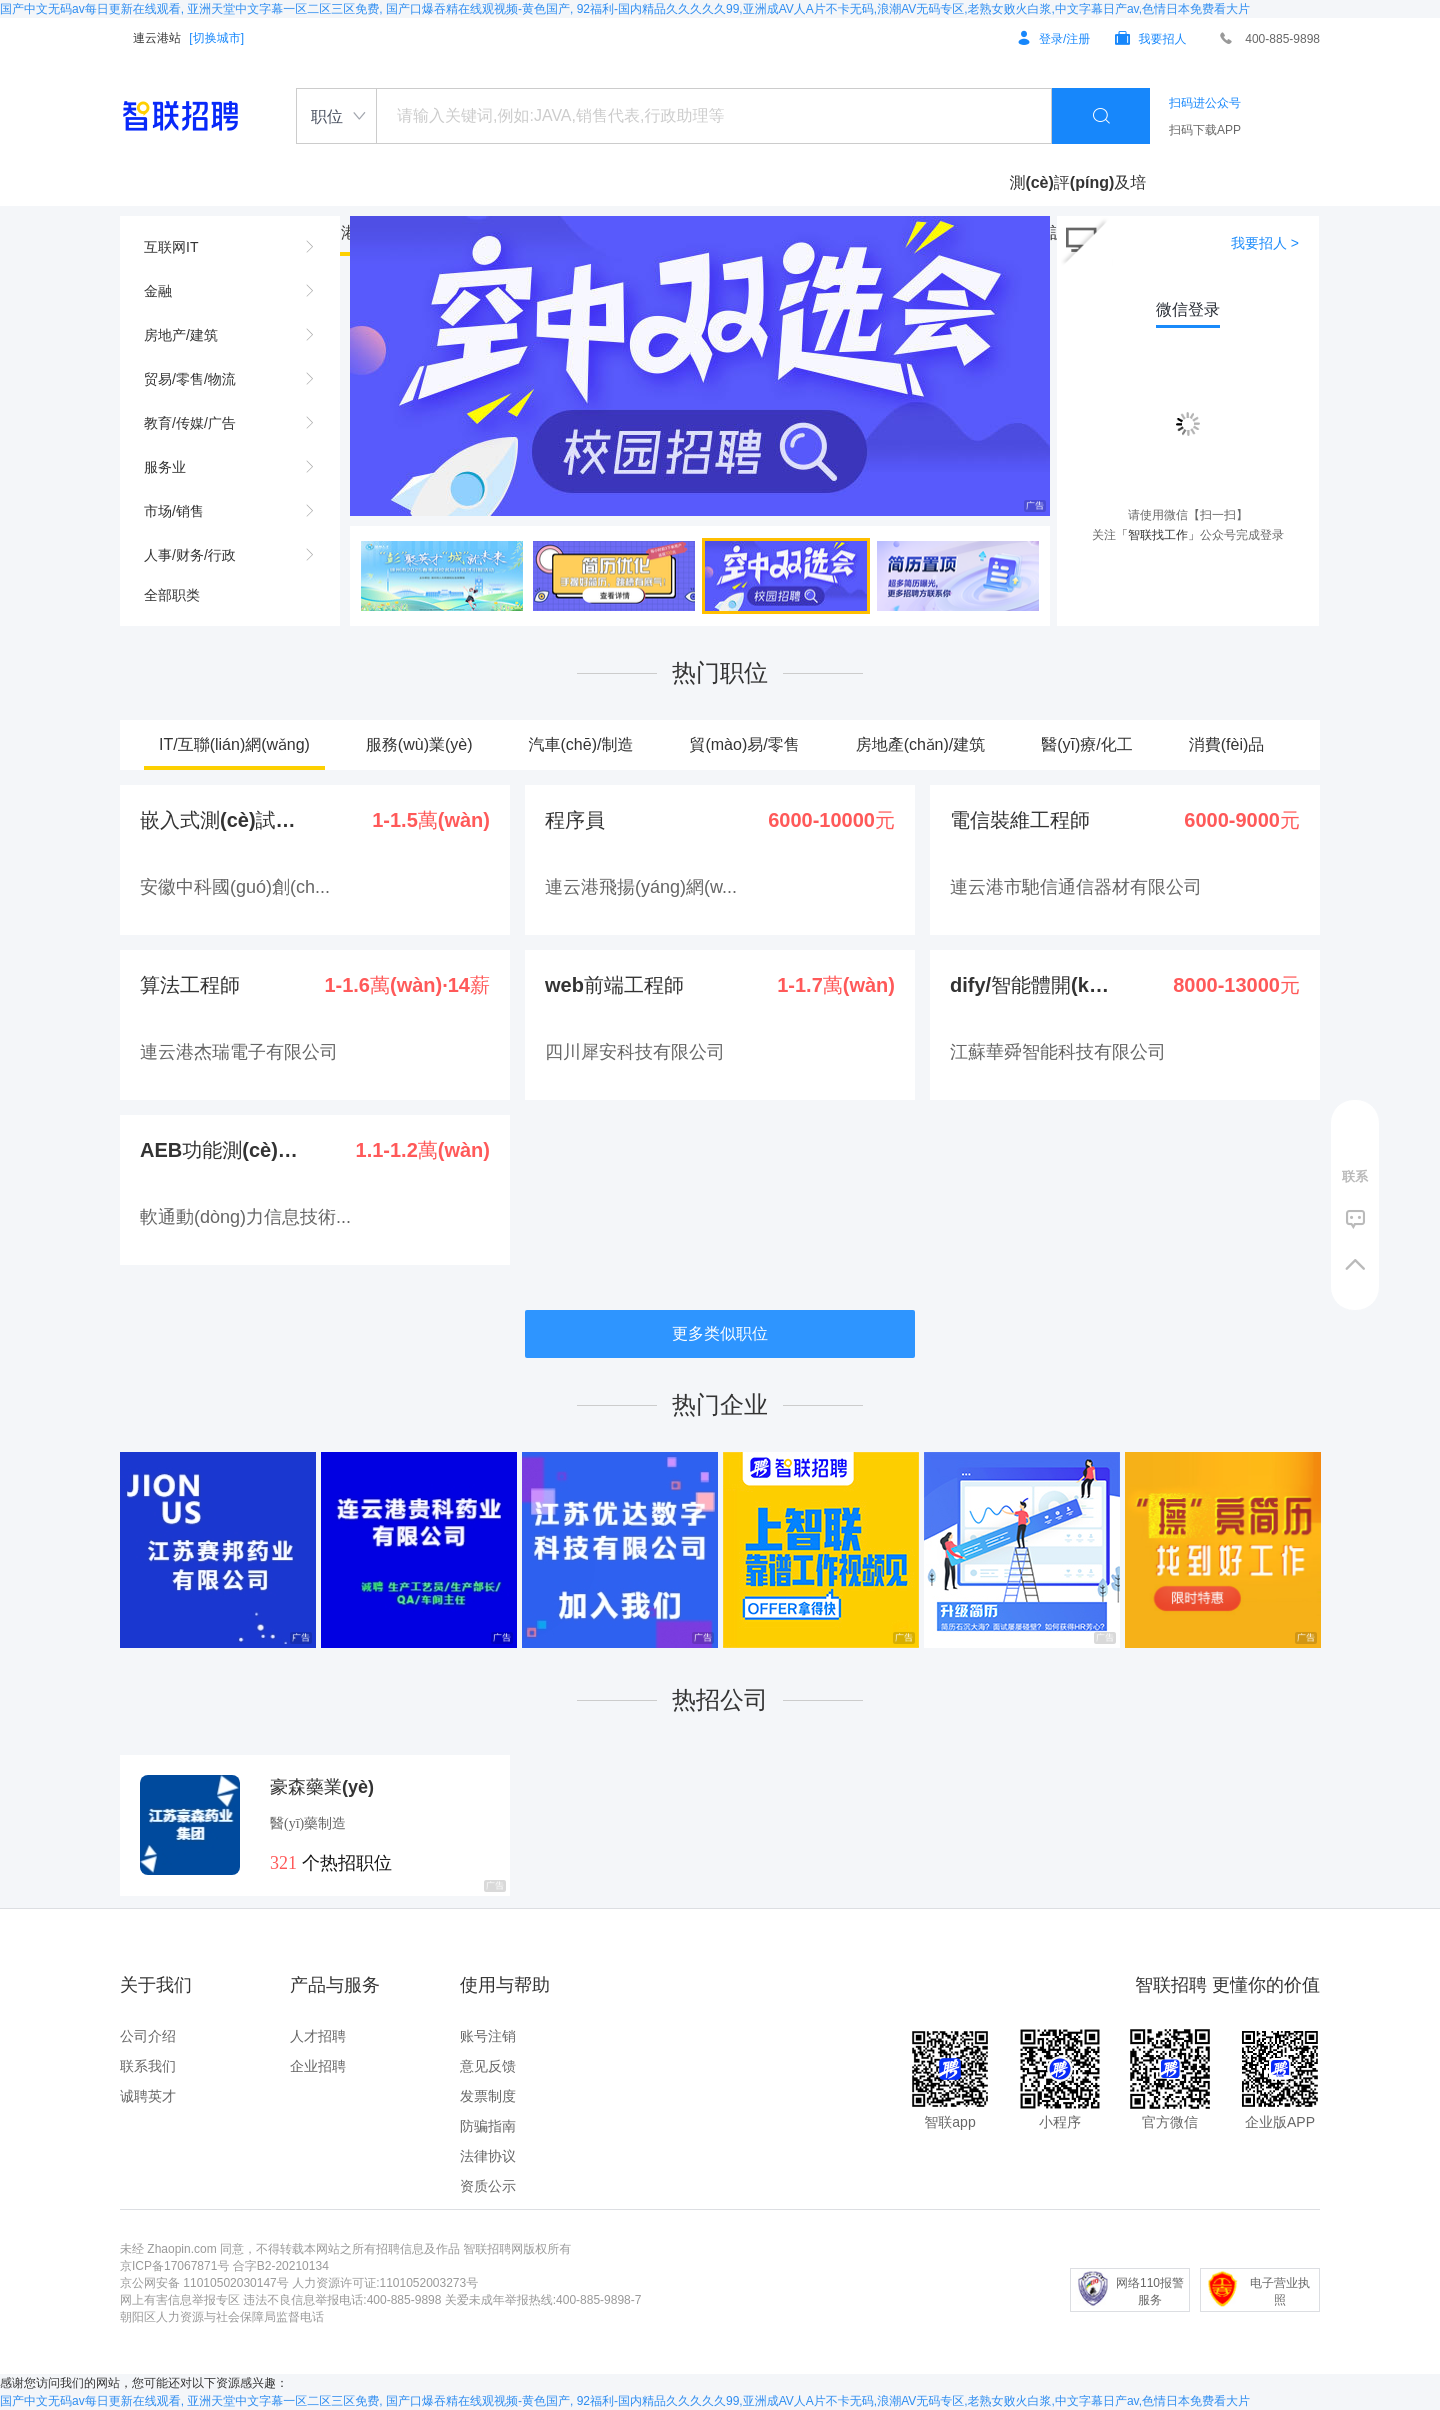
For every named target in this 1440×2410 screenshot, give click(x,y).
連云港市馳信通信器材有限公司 (1076, 887)
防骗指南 (488, 2126)
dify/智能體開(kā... (1031, 985)
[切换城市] (216, 38)
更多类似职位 (720, 1333)
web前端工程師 (614, 985)
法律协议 (488, 2156)
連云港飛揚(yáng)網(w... (641, 887)
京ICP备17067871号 (174, 2266)
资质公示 (488, 2186)
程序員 (575, 820)
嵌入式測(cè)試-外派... (221, 820)
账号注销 (488, 2036)
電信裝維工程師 (1020, 820)
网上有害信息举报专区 (180, 2300)
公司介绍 (148, 2036)
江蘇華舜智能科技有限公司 (1058, 1052)
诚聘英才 (148, 2096)
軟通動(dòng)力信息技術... (245, 1217)
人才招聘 (318, 2036)
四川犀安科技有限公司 (635, 1052)
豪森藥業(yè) (322, 1787)
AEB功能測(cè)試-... (221, 1150)
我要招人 (1150, 39)
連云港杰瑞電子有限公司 (239, 1052)
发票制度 (488, 2096)
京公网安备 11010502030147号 (204, 2283)
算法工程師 (190, 985)
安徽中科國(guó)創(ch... (235, 887)
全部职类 (172, 595)
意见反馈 (488, 2066)
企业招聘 (318, 2066)
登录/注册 (1054, 39)
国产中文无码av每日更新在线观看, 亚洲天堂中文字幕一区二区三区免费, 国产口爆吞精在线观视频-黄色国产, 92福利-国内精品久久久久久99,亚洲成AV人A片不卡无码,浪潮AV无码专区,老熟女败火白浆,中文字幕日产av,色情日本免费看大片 (625, 9)
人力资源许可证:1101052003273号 (385, 2283)
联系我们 (148, 2066)
